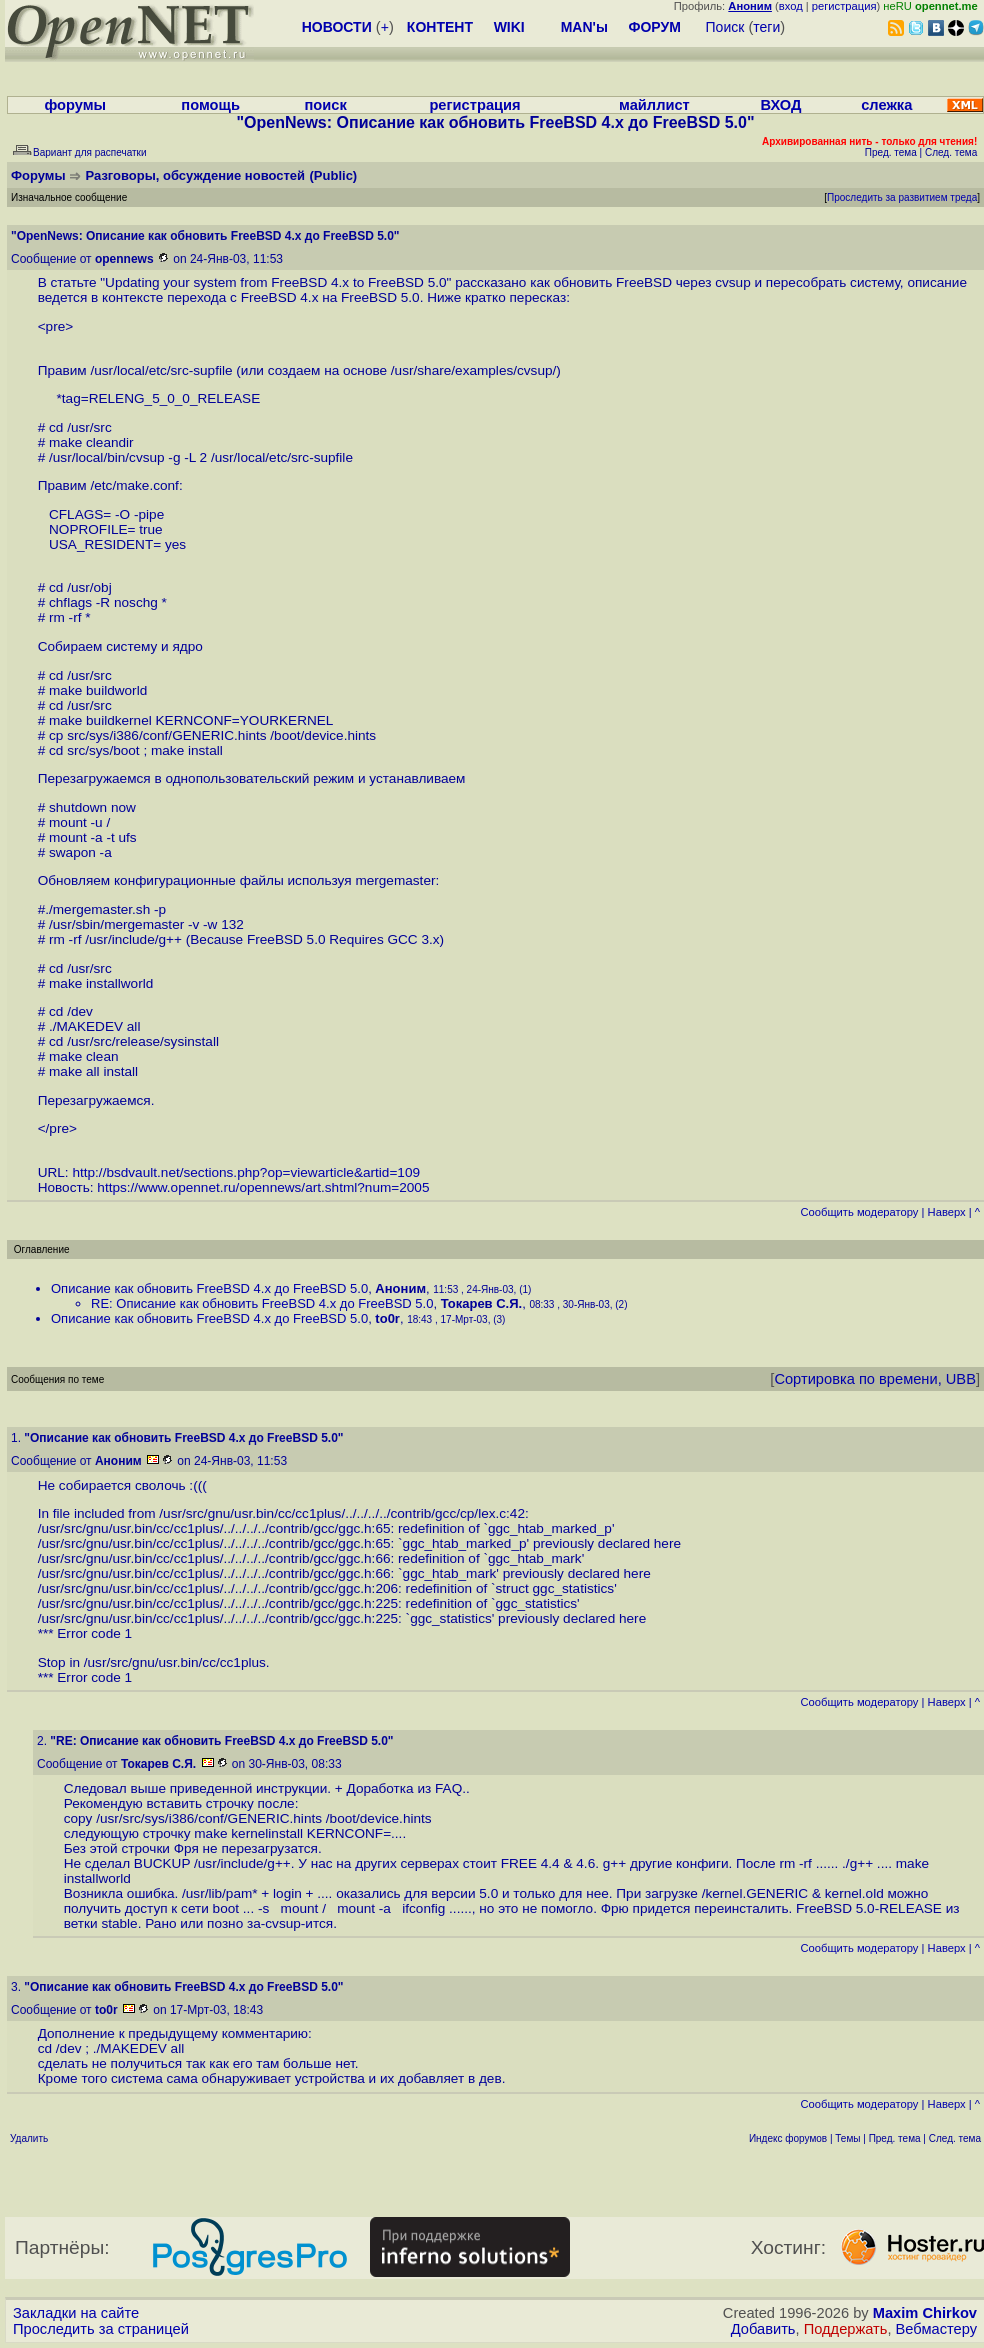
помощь (210, 105)
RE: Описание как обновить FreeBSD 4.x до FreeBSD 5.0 (262, 1303)
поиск (325, 105)
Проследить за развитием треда (902, 197)
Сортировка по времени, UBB (875, 1379)
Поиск (725, 27)
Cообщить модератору (859, 1212)
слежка (886, 105)
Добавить (763, 2329)
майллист (654, 105)
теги (766, 27)
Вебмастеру (936, 2329)
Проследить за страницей (101, 2329)
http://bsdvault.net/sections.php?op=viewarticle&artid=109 (246, 1172)
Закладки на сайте (76, 2313)
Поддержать (846, 2329)
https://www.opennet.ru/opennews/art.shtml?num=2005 (263, 1187)
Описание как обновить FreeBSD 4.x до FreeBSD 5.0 (209, 1288)
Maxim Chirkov (925, 2313)
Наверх (947, 1212)
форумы (75, 105)
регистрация (844, 6)
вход (791, 6)
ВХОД (780, 105)
